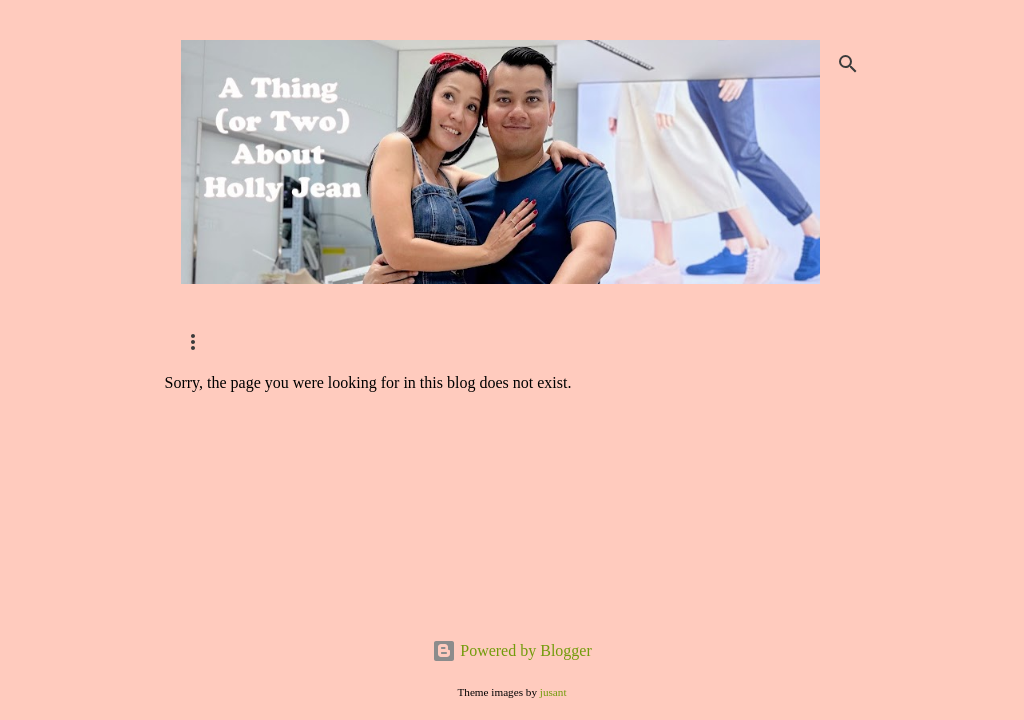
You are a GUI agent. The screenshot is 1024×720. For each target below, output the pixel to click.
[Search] (848, 64)
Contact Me (300, 341)
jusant (553, 692)
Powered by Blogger (512, 650)
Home (405, 341)
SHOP (198, 341)
